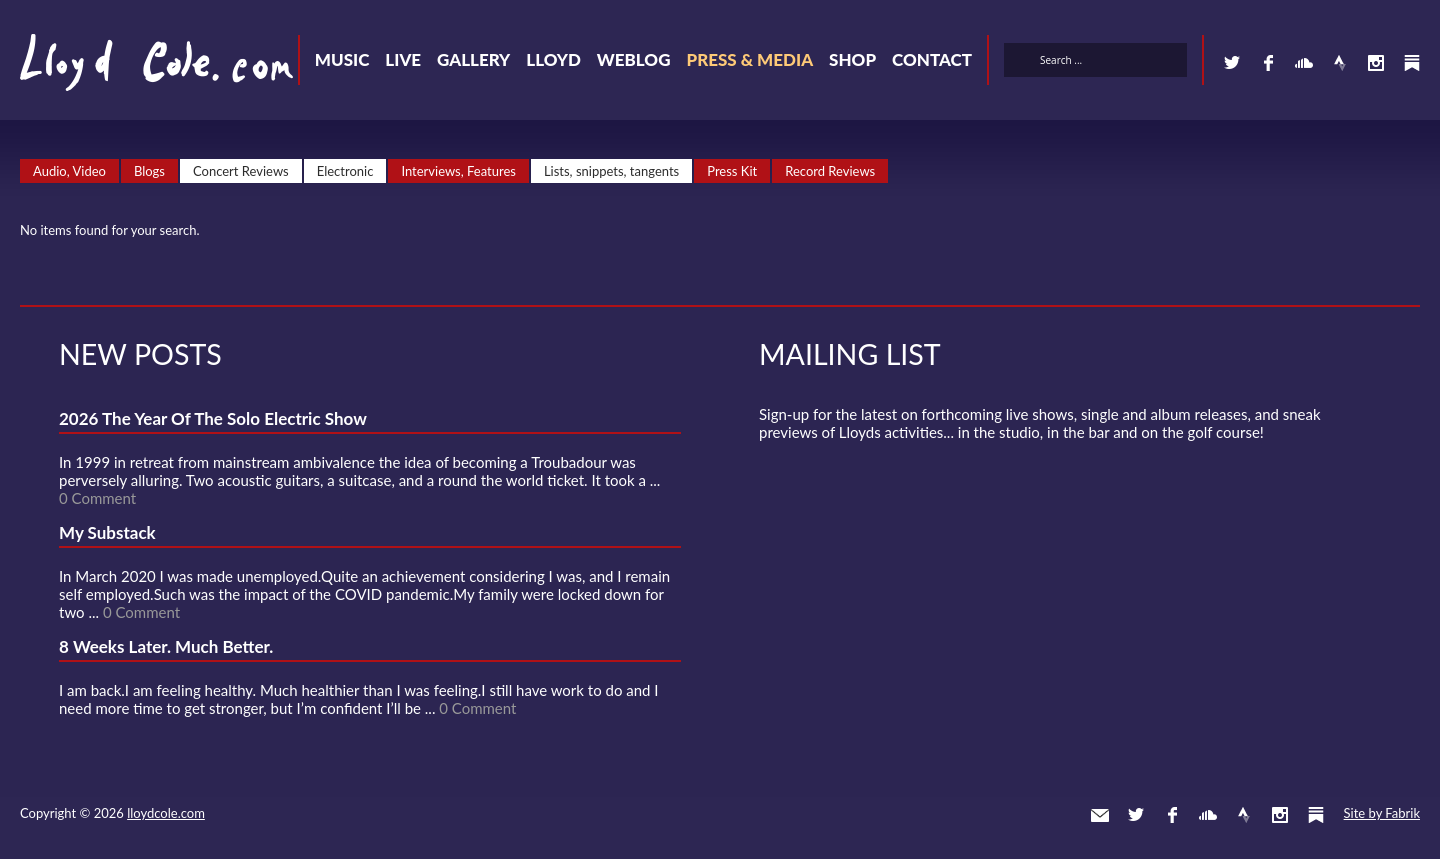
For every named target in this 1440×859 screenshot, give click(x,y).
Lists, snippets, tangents (611, 171)
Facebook (1268, 63)
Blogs (149, 171)
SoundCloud (1304, 63)
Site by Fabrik (1382, 813)
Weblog (634, 59)
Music (342, 59)
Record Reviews (830, 171)
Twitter (1232, 63)
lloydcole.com (166, 813)
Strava (1340, 63)
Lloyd (553, 59)
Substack (1412, 63)
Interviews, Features (458, 171)
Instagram (1376, 63)
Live (403, 59)
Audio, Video (69, 171)
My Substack (107, 532)
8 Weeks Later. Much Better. (166, 646)
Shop (852, 59)
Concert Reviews (241, 171)
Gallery (473, 59)
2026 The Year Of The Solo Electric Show (213, 418)
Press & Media (749, 59)
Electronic (345, 171)
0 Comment (97, 498)
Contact (932, 59)
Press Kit (732, 171)
